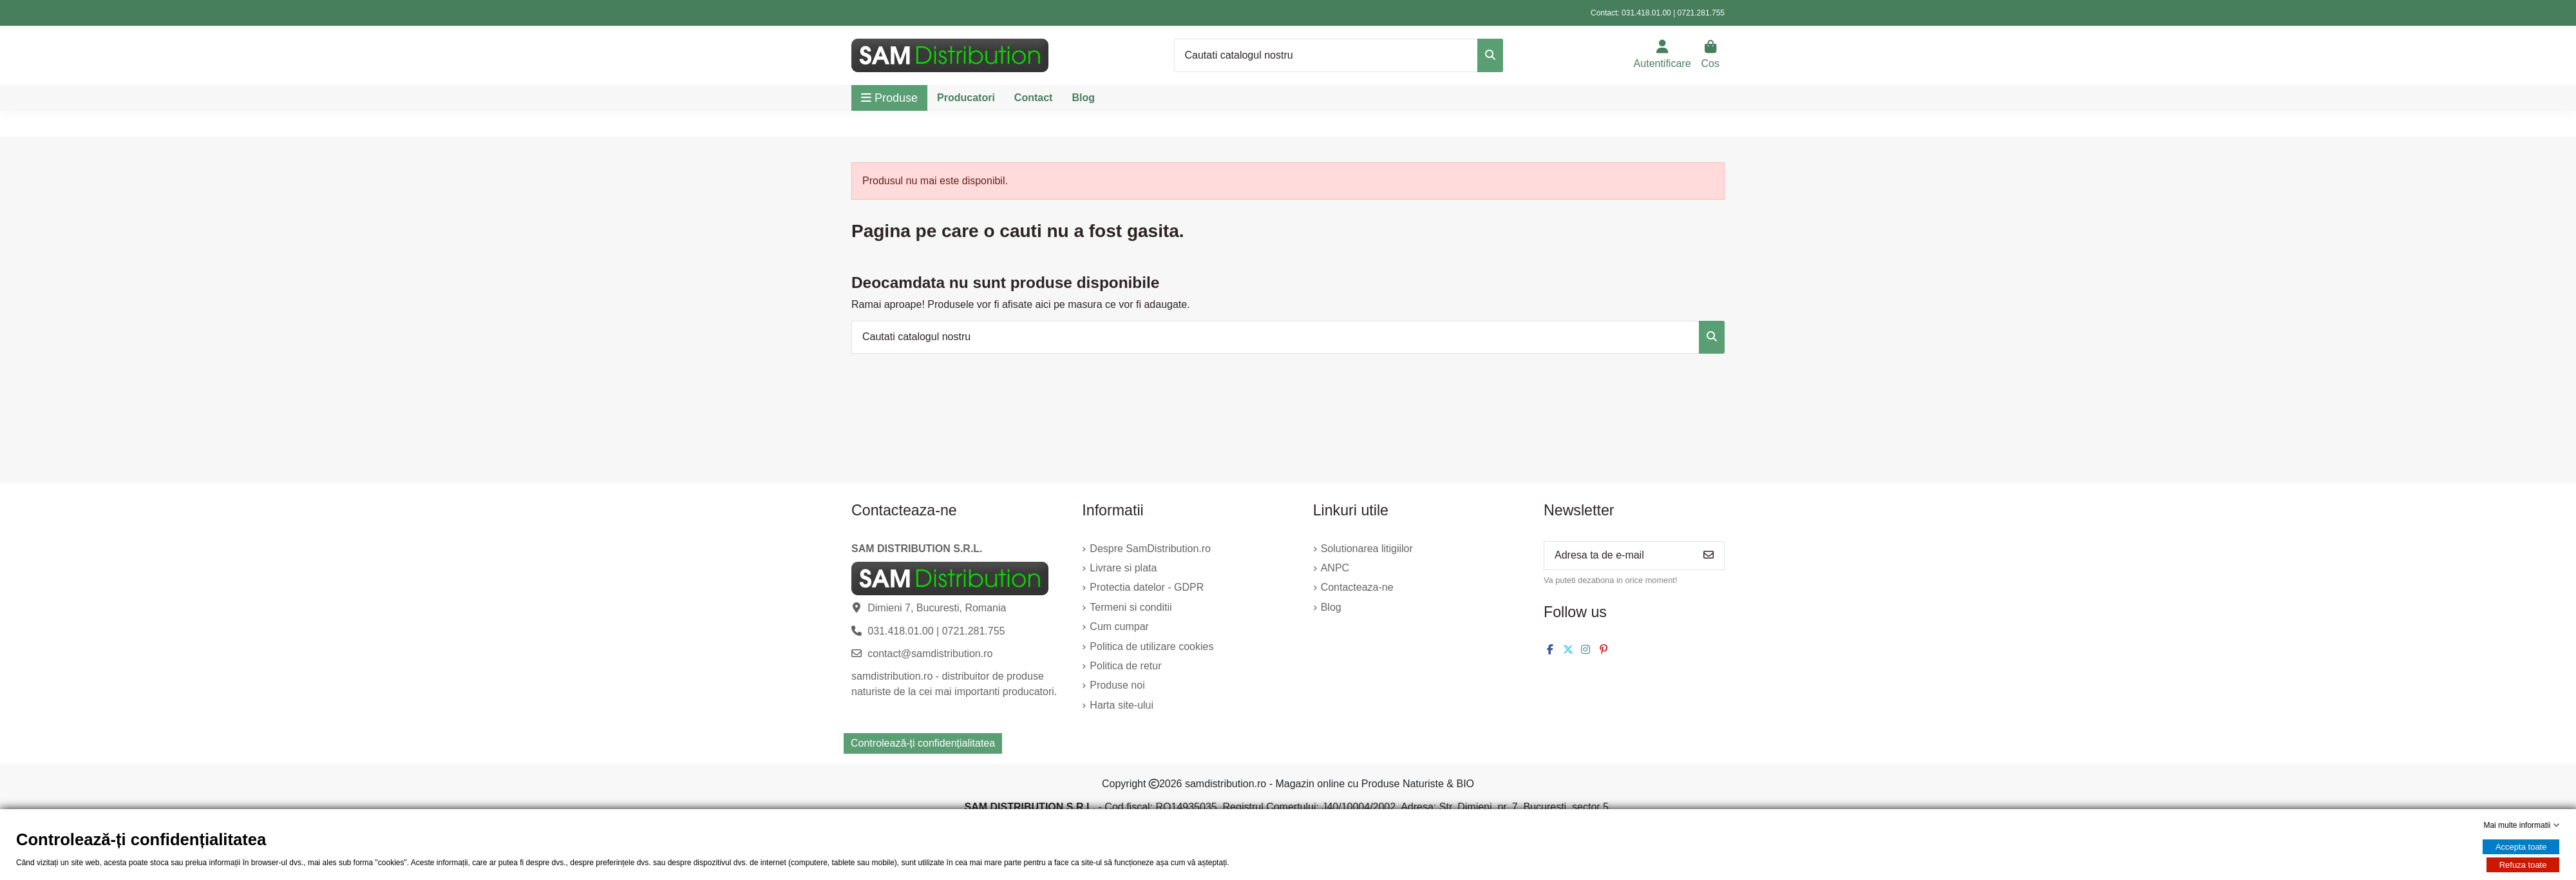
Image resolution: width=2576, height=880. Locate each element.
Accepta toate (2521, 847)
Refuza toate (2523, 865)
